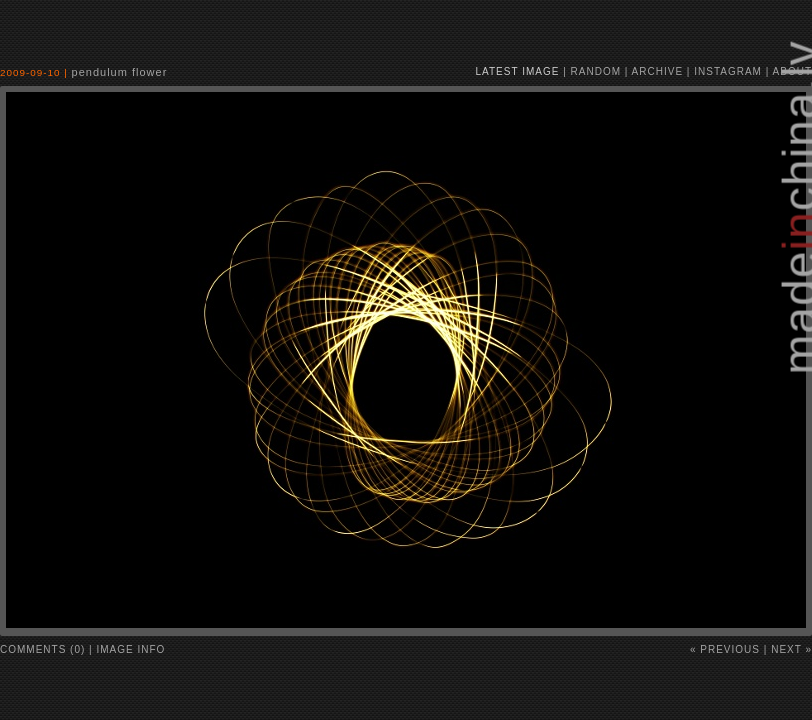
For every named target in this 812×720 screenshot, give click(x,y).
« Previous (725, 649)
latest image (518, 71)
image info (131, 649)
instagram (728, 71)
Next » (791, 649)
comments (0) (42, 649)
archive (657, 71)
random (596, 71)
